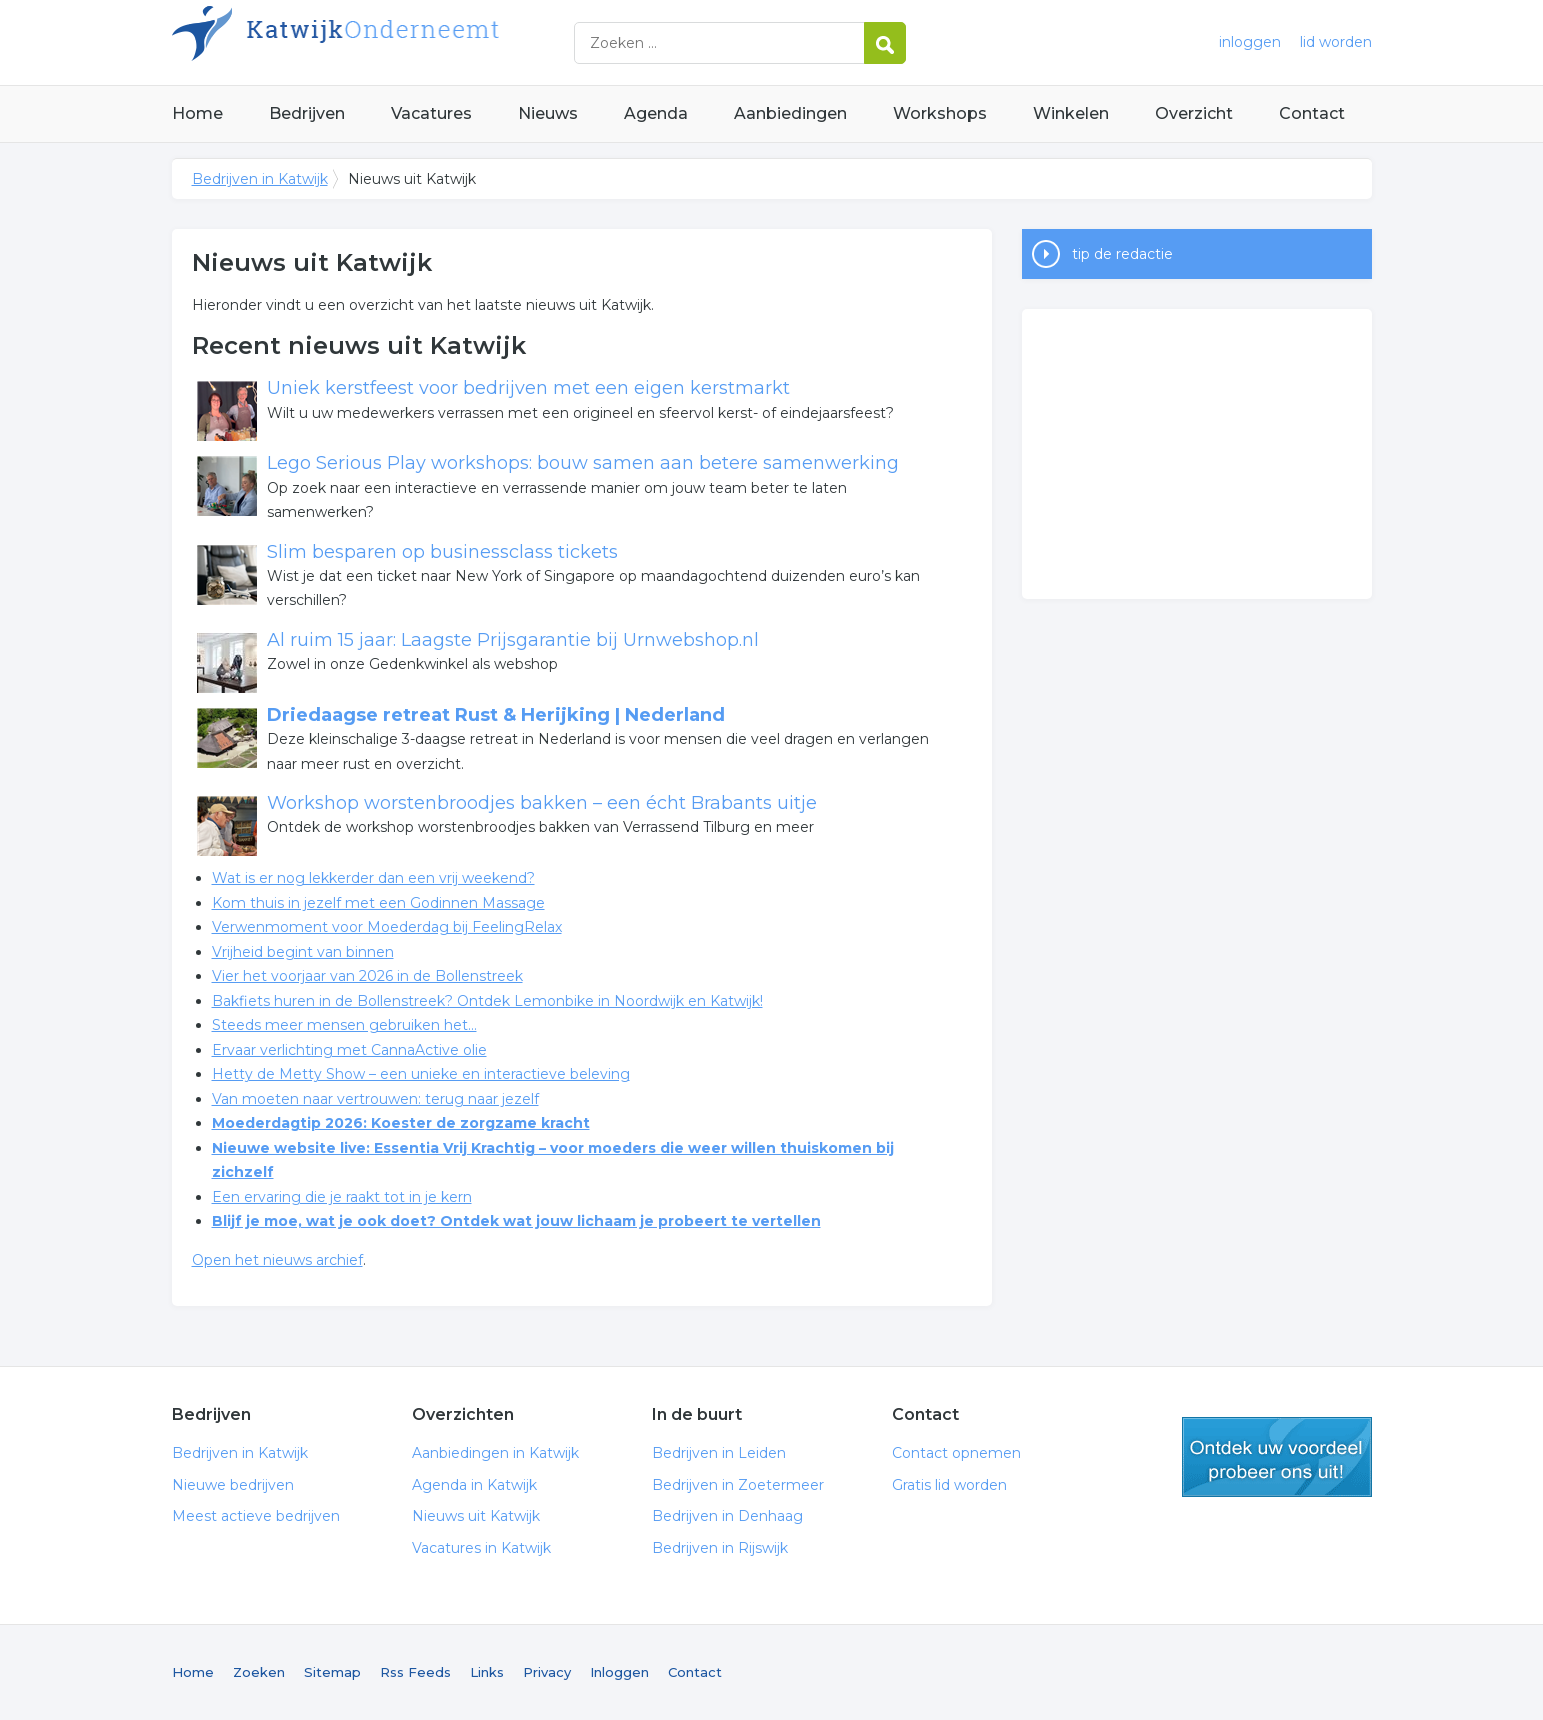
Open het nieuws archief (277, 1260)
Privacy (547, 1672)
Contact (1312, 113)
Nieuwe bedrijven (233, 1485)
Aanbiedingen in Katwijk (495, 1453)
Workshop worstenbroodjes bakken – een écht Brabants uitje (542, 803)
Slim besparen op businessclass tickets (442, 552)
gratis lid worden (1277, 1457)
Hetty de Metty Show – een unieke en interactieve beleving (421, 1074)
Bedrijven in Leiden (719, 1453)
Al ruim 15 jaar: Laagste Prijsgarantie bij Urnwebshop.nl (513, 640)
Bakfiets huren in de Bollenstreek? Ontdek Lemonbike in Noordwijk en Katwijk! (487, 1001)
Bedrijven (307, 113)
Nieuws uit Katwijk (476, 1516)
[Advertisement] (1197, 454)
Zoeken (259, 1672)
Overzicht (1194, 113)
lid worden (1336, 42)
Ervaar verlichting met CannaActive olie (349, 1050)
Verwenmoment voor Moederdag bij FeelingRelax (387, 927)
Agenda (656, 113)
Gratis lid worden (949, 1485)
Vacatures (431, 113)
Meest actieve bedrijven (256, 1516)
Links (487, 1672)
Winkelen (1071, 113)
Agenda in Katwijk (474, 1485)
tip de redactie (1122, 254)
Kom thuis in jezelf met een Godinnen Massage (378, 903)
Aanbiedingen (790, 113)
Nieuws (548, 113)
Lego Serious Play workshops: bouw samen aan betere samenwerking (583, 463)
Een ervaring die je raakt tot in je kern (342, 1197)
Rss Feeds (415, 1672)
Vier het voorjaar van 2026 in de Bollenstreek (367, 976)
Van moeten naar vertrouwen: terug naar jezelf (375, 1099)
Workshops (940, 113)
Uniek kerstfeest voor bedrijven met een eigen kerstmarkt (528, 388)
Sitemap (332, 1672)
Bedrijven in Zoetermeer (738, 1485)
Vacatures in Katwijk (481, 1548)
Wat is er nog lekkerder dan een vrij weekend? (373, 878)
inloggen (1250, 42)
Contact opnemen (956, 1453)
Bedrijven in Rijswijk (720, 1548)
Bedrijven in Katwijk (422, 42)
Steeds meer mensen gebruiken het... (344, 1025)
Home (197, 113)
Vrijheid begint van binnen (303, 952)
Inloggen (619, 1672)
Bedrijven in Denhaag (727, 1516)
